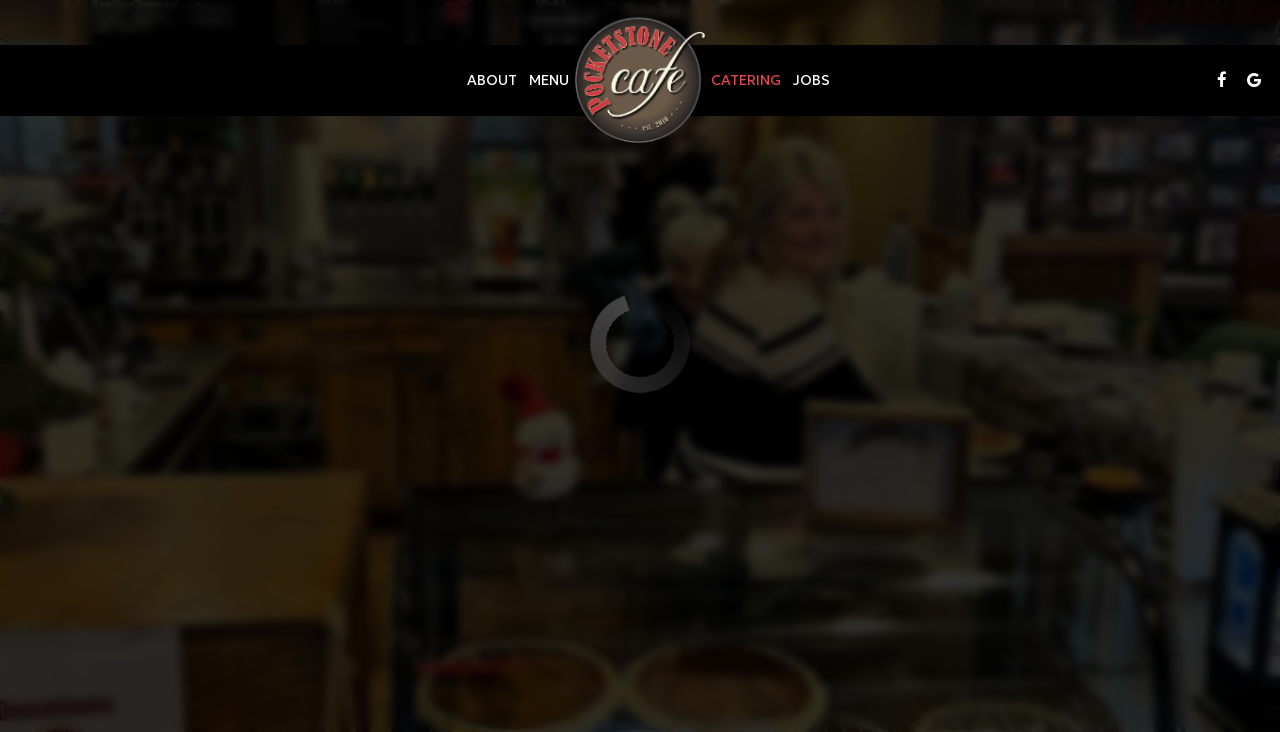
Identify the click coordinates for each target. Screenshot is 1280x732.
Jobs (811, 80)
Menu (549, 80)
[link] (640, 80)
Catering (746, 80)
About (492, 80)
